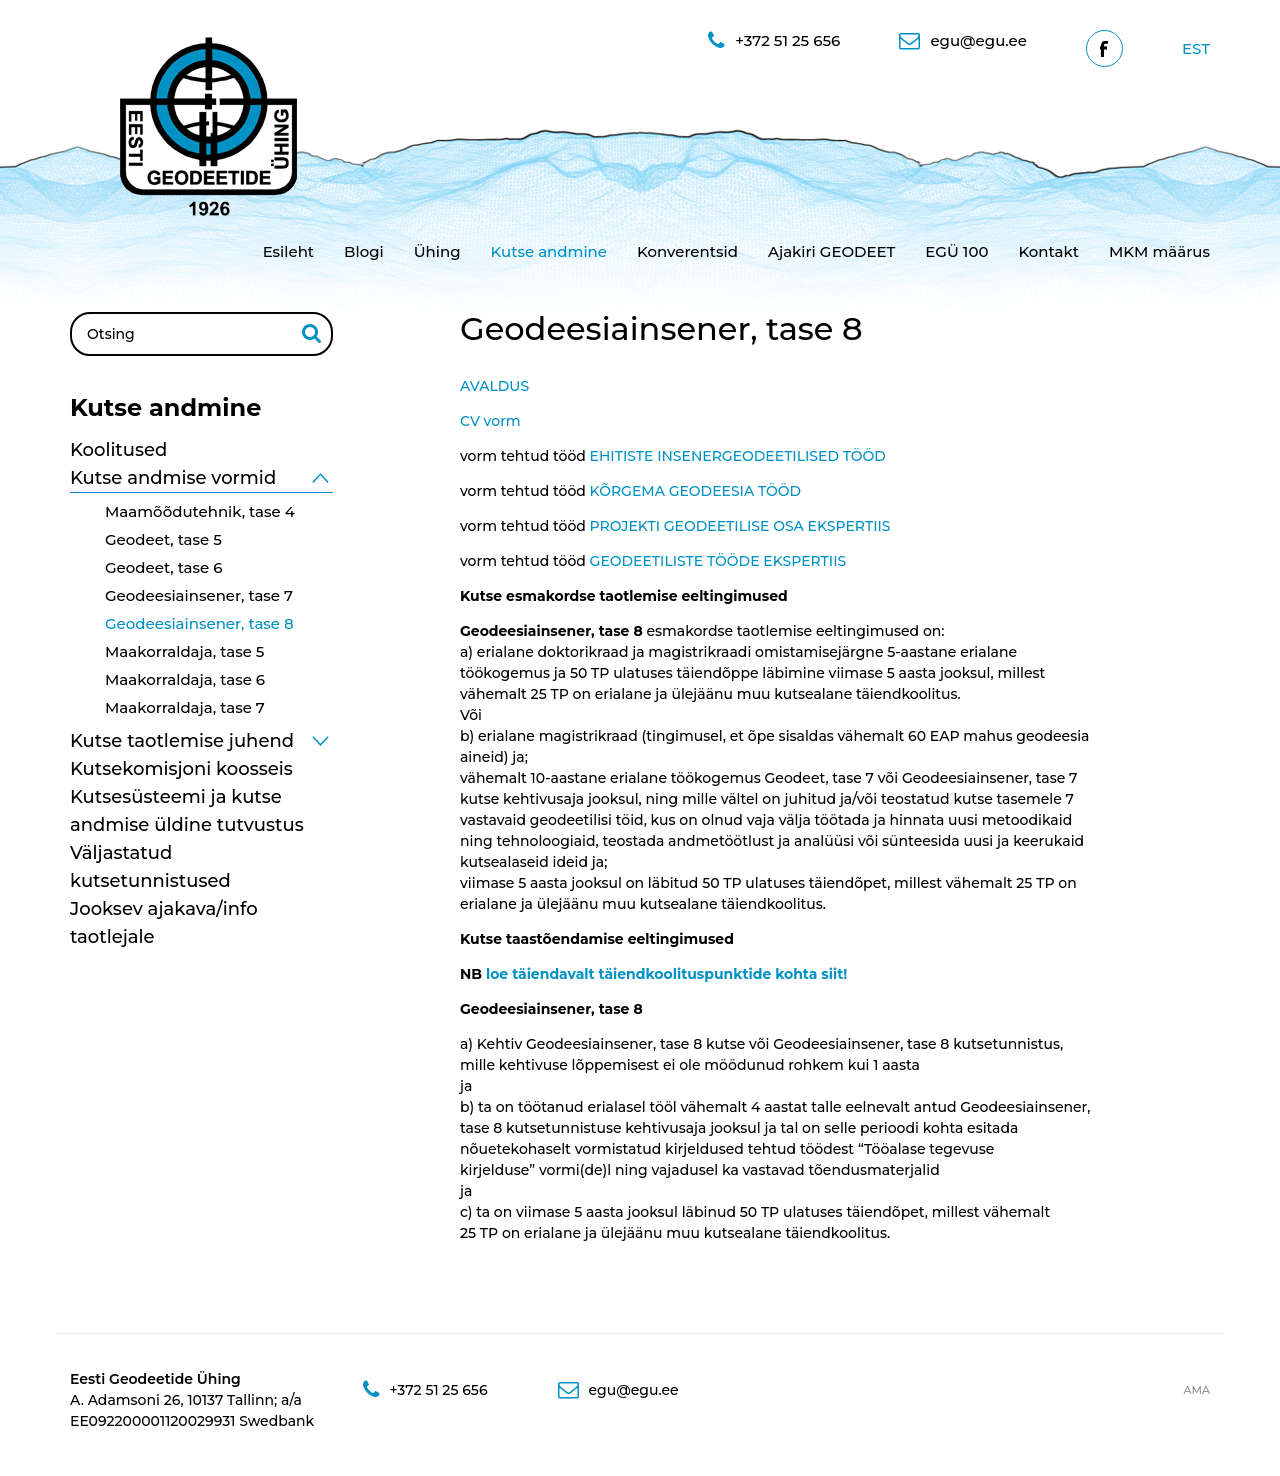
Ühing (437, 251)
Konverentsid (687, 251)
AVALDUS (494, 386)
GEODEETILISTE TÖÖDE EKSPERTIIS (718, 561)
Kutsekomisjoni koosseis (181, 769)
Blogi (364, 251)
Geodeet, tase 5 (163, 539)
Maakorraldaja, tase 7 (185, 707)
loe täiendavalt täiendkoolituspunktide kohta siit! (666, 974)
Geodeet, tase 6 (164, 567)
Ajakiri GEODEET (831, 251)
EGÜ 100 (956, 251)
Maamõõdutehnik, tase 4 (200, 511)
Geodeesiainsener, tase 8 (199, 623)
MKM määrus (1159, 251)
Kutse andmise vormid (173, 478)
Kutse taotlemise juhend (182, 741)
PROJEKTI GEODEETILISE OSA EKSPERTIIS (740, 526)
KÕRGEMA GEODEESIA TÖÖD (696, 491)
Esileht (288, 251)
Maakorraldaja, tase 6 (185, 679)
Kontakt (1048, 251)
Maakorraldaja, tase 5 (185, 651)
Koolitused (118, 450)
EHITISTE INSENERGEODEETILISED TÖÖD (738, 456)
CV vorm (490, 421)
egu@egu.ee (962, 40)
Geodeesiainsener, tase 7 (199, 595)
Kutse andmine (549, 251)
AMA (1196, 1390)
